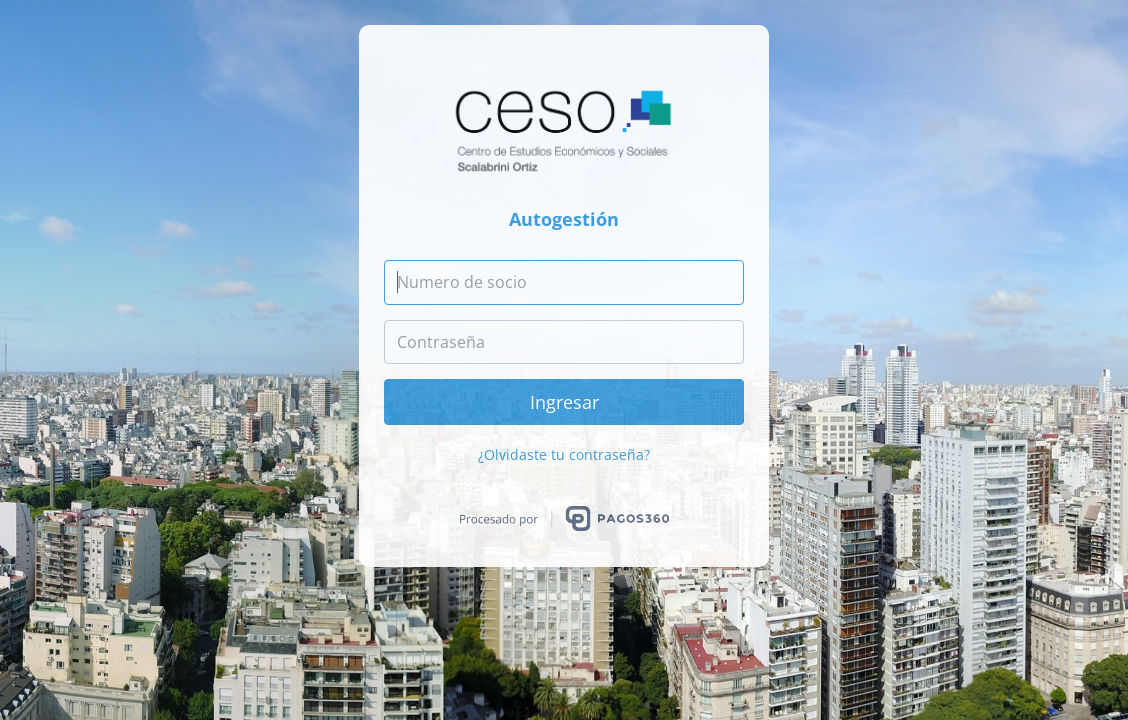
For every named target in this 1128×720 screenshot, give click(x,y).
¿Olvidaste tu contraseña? (564, 454)
